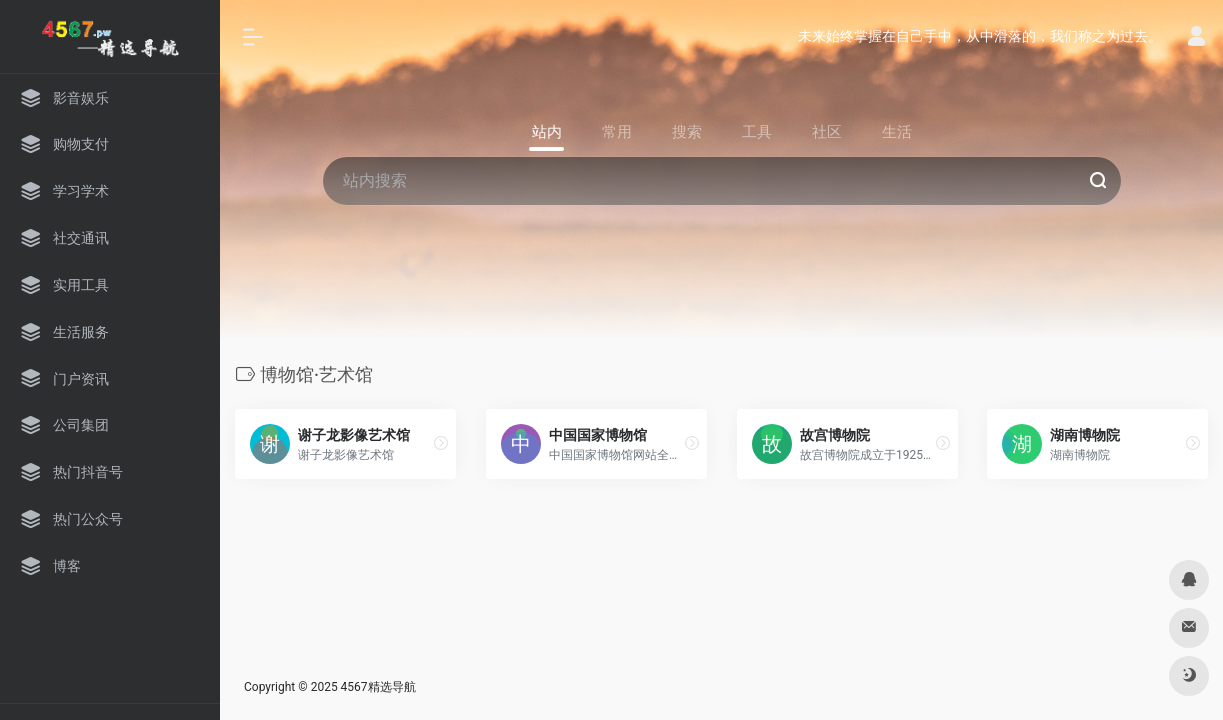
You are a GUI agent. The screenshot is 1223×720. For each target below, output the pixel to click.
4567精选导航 (378, 687)
